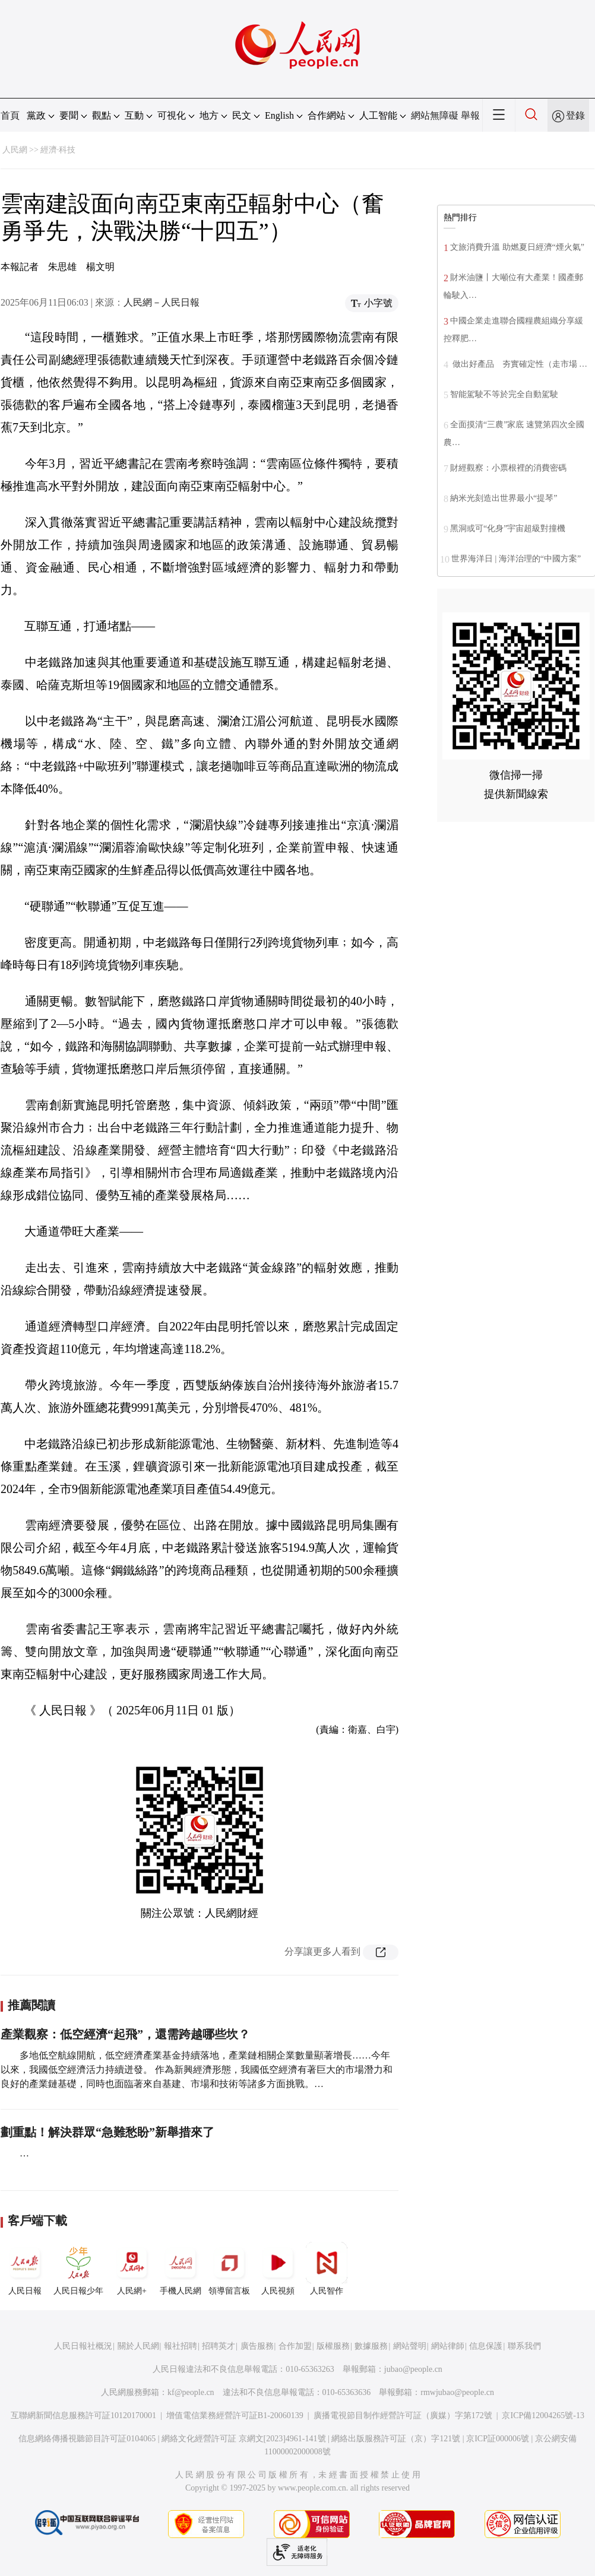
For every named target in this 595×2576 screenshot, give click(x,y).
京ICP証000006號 (497, 2438)
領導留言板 (229, 2268)
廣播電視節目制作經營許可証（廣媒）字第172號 (403, 2415)
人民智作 (326, 2268)
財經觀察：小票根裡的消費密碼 (508, 467)
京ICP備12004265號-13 (543, 2415)
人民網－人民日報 (162, 302)
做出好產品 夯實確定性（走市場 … (518, 364)
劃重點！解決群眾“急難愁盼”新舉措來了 (107, 2132)
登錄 (575, 115)
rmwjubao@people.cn (457, 2392)
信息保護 (485, 2346)
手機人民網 (180, 2268)
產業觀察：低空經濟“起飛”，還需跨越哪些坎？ (125, 2034)
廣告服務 (257, 2346)
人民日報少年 (78, 2268)
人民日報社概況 (83, 2346)
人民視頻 (278, 2268)
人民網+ (132, 2268)
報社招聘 (180, 2346)
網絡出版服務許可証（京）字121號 (395, 2438)
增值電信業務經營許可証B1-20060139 (234, 2415)
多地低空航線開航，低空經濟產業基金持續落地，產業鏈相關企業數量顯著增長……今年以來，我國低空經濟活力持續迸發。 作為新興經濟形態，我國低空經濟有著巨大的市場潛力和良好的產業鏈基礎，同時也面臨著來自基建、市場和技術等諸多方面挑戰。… (197, 2069)
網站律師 (447, 2346)
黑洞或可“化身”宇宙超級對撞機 (507, 528)
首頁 (10, 115)
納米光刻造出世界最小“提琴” (503, 498)
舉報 (470, 115)
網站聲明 (409, 2346)
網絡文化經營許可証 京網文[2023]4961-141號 (244, 2438)
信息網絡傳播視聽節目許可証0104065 (87, 2438)
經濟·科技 (58, 149)
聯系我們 (524, 2346)
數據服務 (371, 2346)
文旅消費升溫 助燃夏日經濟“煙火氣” (517, 247)
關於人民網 (138, 2346)
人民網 (14, 149)
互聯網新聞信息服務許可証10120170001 (83, 2415)
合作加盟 (295, 2346)
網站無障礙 (434, 115)
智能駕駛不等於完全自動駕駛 (504, 394)
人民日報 (25, 2268)
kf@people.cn (190, 2392)
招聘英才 (218, 2346)
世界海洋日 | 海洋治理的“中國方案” (516, 558)
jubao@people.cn (413, 2369)
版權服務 (333, 2346)
